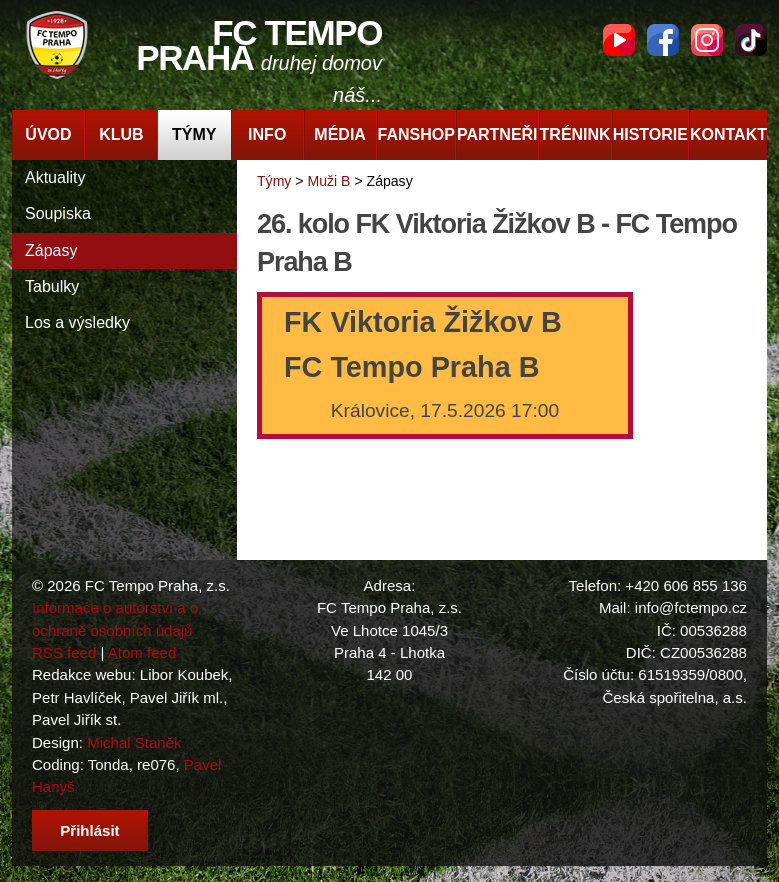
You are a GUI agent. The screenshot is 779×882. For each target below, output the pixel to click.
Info (267, 134)
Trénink (575, 134)
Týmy (194, 134)
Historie (650, 134)
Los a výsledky (77, 322)
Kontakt (728, 134)
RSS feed (64, 652)
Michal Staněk (134, 742)
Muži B (328, 181)
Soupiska (58, 213)
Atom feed (142, 652)
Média (340, 134)
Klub (121, 134)
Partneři (497, 134)
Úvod (48, 134)
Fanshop (416, 134)
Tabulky (52, 286)
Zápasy (51, 250)
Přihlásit (89, 830)
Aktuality (55, 177)
